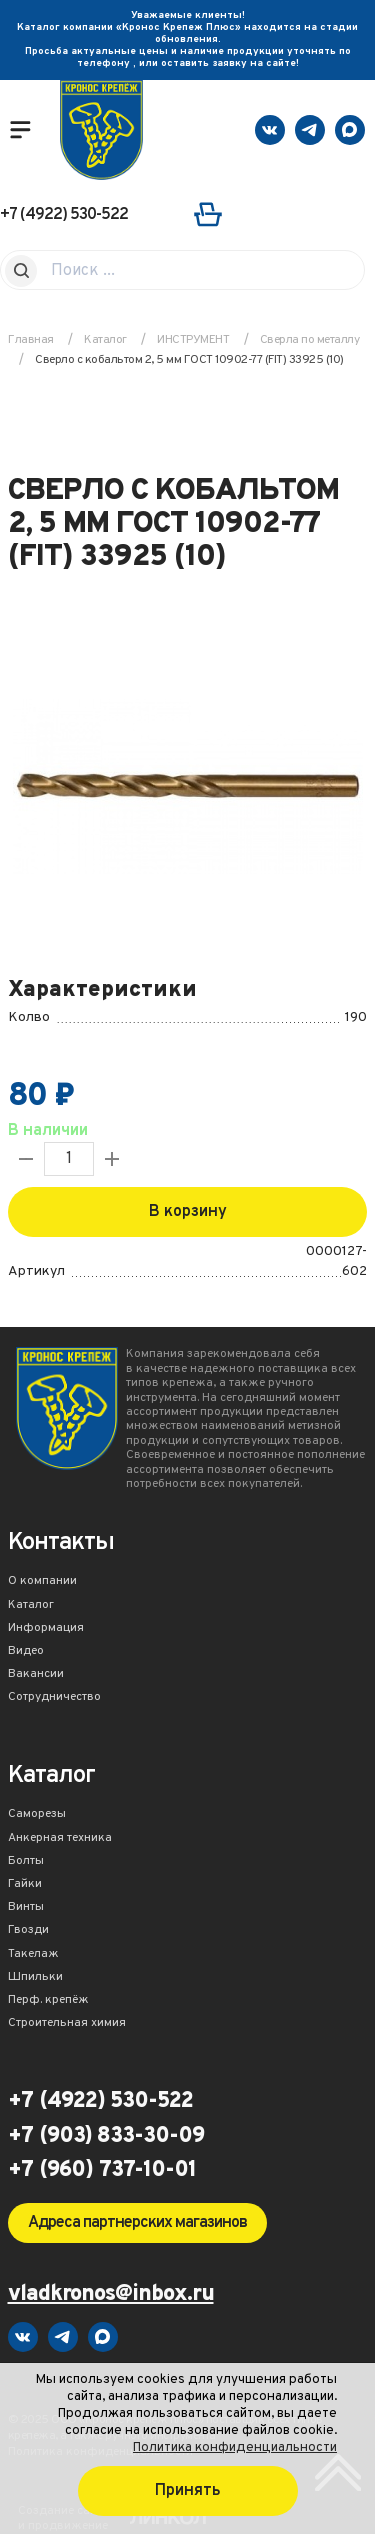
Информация (46, 1629)
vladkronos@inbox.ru (111, 2295)
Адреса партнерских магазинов (137, 2223)
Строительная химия (67, 2024)
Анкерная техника (60, 1839)
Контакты (61, 1544)
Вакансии (36, 1675)
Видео (26, 1652)
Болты (26, 1862)
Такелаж (33, 1955)
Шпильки (35, 1978)
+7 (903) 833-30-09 (106, 2137)
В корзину (188, 1212)
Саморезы (37, 1815)
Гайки (25, 1885)
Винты (26, 1908)
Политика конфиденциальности (235, 2447)
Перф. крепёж (48, 2001)
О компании (42, 1582)
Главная (31, 340)
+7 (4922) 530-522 (64, 215)
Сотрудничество (54, 1698)
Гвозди (28, 1931)
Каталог (31, 1606)
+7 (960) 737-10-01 (102, 2171)
